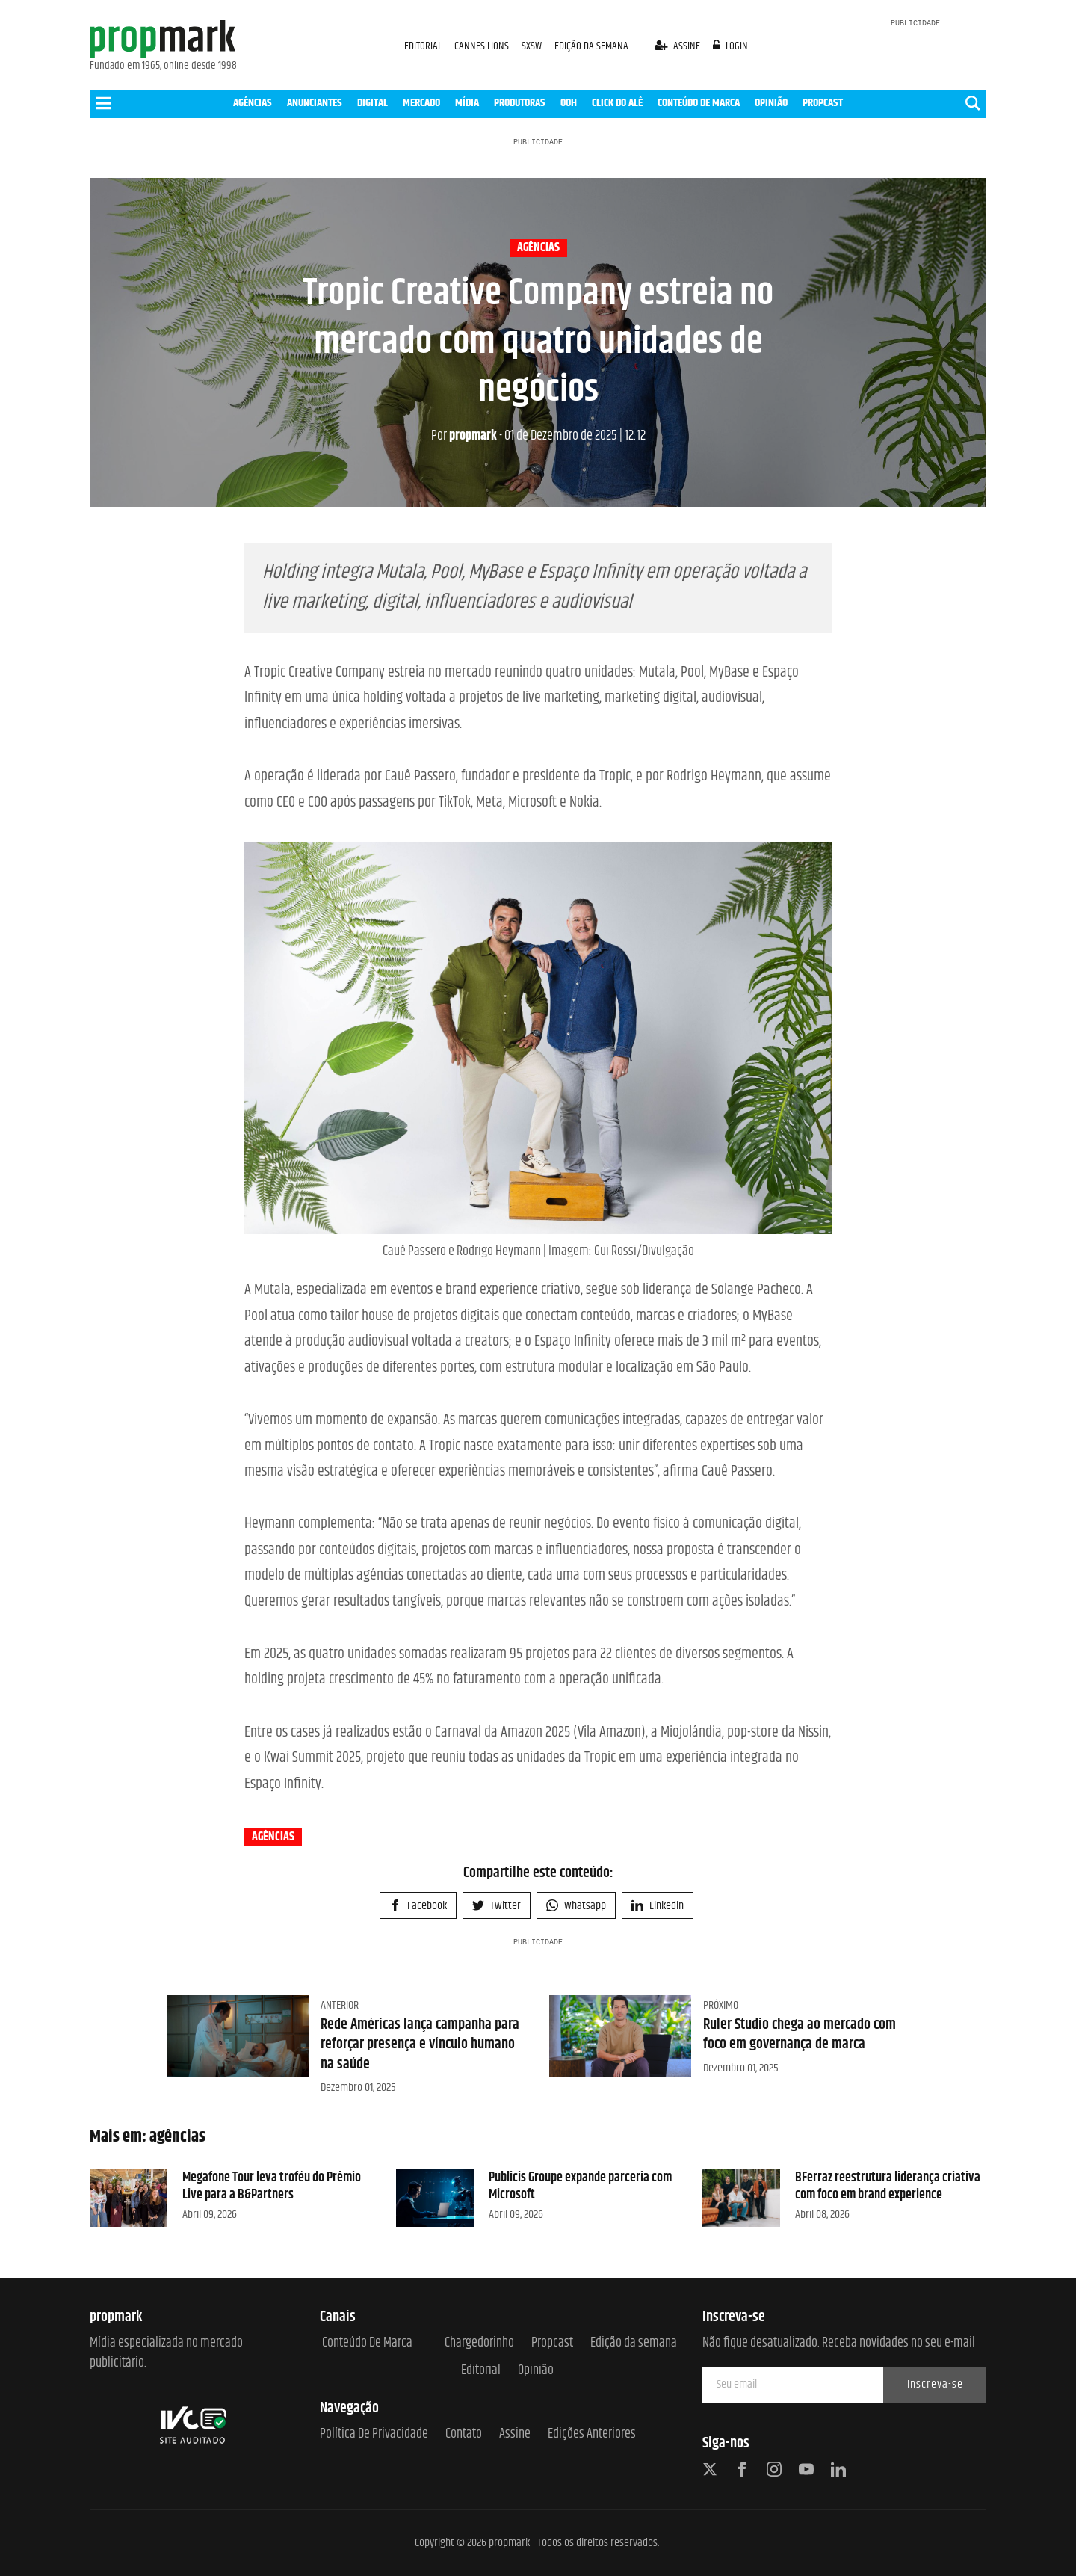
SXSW (533, 46)
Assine (515, 2434)
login (731, 46)
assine (678, 46)
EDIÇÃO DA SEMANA (591, 46)
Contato (463, 2434)
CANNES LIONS (482, 46)
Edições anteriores (592, 2434)
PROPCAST (823, 102)
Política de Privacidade (374, 2434)
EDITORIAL (423, 46)
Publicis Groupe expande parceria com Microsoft (580, 2186)
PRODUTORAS (519, 102)
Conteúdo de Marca (367, 2343)
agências (538, 248)
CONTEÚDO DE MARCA (699, 102)
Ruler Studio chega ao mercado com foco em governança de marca (799, 2034)
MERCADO (421, 102)
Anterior (340, 2005)
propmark (464, 435)
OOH (568, 102)
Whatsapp (576, 1905)
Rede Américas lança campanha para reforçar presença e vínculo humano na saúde (420, 2044)
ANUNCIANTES (314, 102)
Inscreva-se (935, 2384)
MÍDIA (467, 102)
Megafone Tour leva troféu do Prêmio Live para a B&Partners (271, 2186)
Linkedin (657, 1905)
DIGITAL (372, 102)
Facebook (418, 1905)
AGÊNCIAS (252, 102)
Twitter (496, 1905)
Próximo (720, 2005)
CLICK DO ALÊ (617, 102)
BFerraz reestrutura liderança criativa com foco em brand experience (887, 2186)
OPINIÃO (771, 102)
